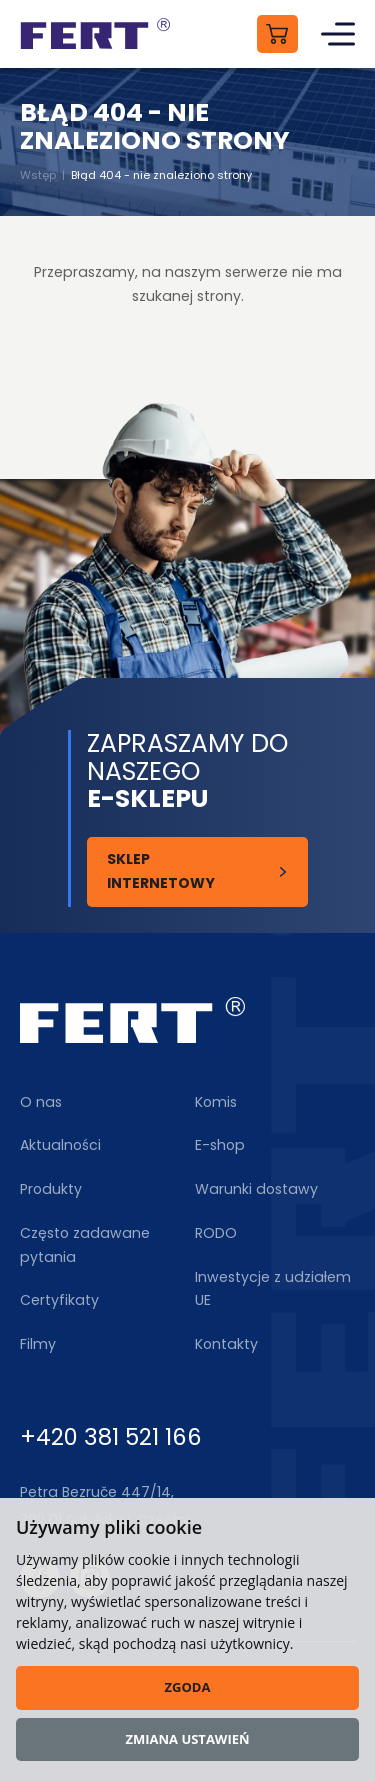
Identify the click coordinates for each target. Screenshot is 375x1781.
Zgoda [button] (188, 1687)
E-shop (220, 1145)
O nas (41, 1102)
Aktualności (60, 1145)
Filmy (38, 1344)
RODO (216, 1233)
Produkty (51, 1189)
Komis (216, 1102)
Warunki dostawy (256, 1189)
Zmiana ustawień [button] (187, 1739)
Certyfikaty (59, 1300)
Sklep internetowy (161, 871)
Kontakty (226, 1344)
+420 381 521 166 (111, 1437)
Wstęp (38, 175)
